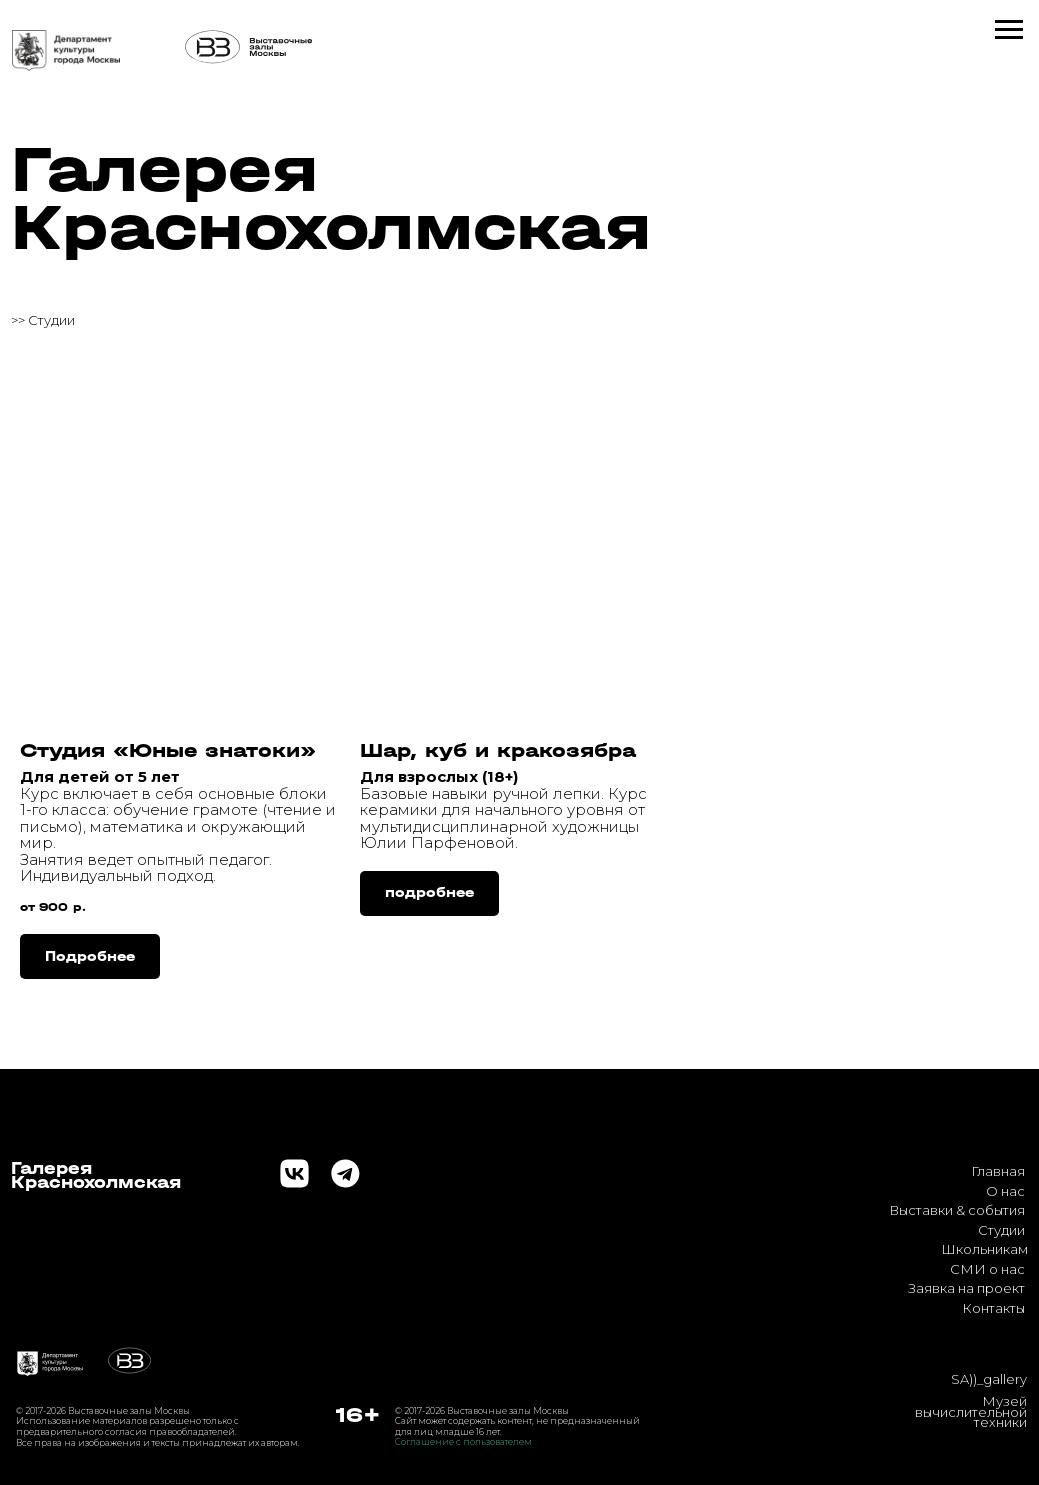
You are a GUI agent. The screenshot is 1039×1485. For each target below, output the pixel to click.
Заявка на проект (966, 1288)
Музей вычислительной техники (971, 1412)
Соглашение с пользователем (463, 1442)
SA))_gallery (989, 1379)
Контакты (993, 1308)
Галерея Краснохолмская (331, 198)
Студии (1001, 1230)
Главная (998, 1171)
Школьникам (984, 1249)
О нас (1005, 1191)
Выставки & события (957, 1210)
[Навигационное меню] (1009, 30)
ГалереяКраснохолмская (96, 1175)
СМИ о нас (987, 1269)
